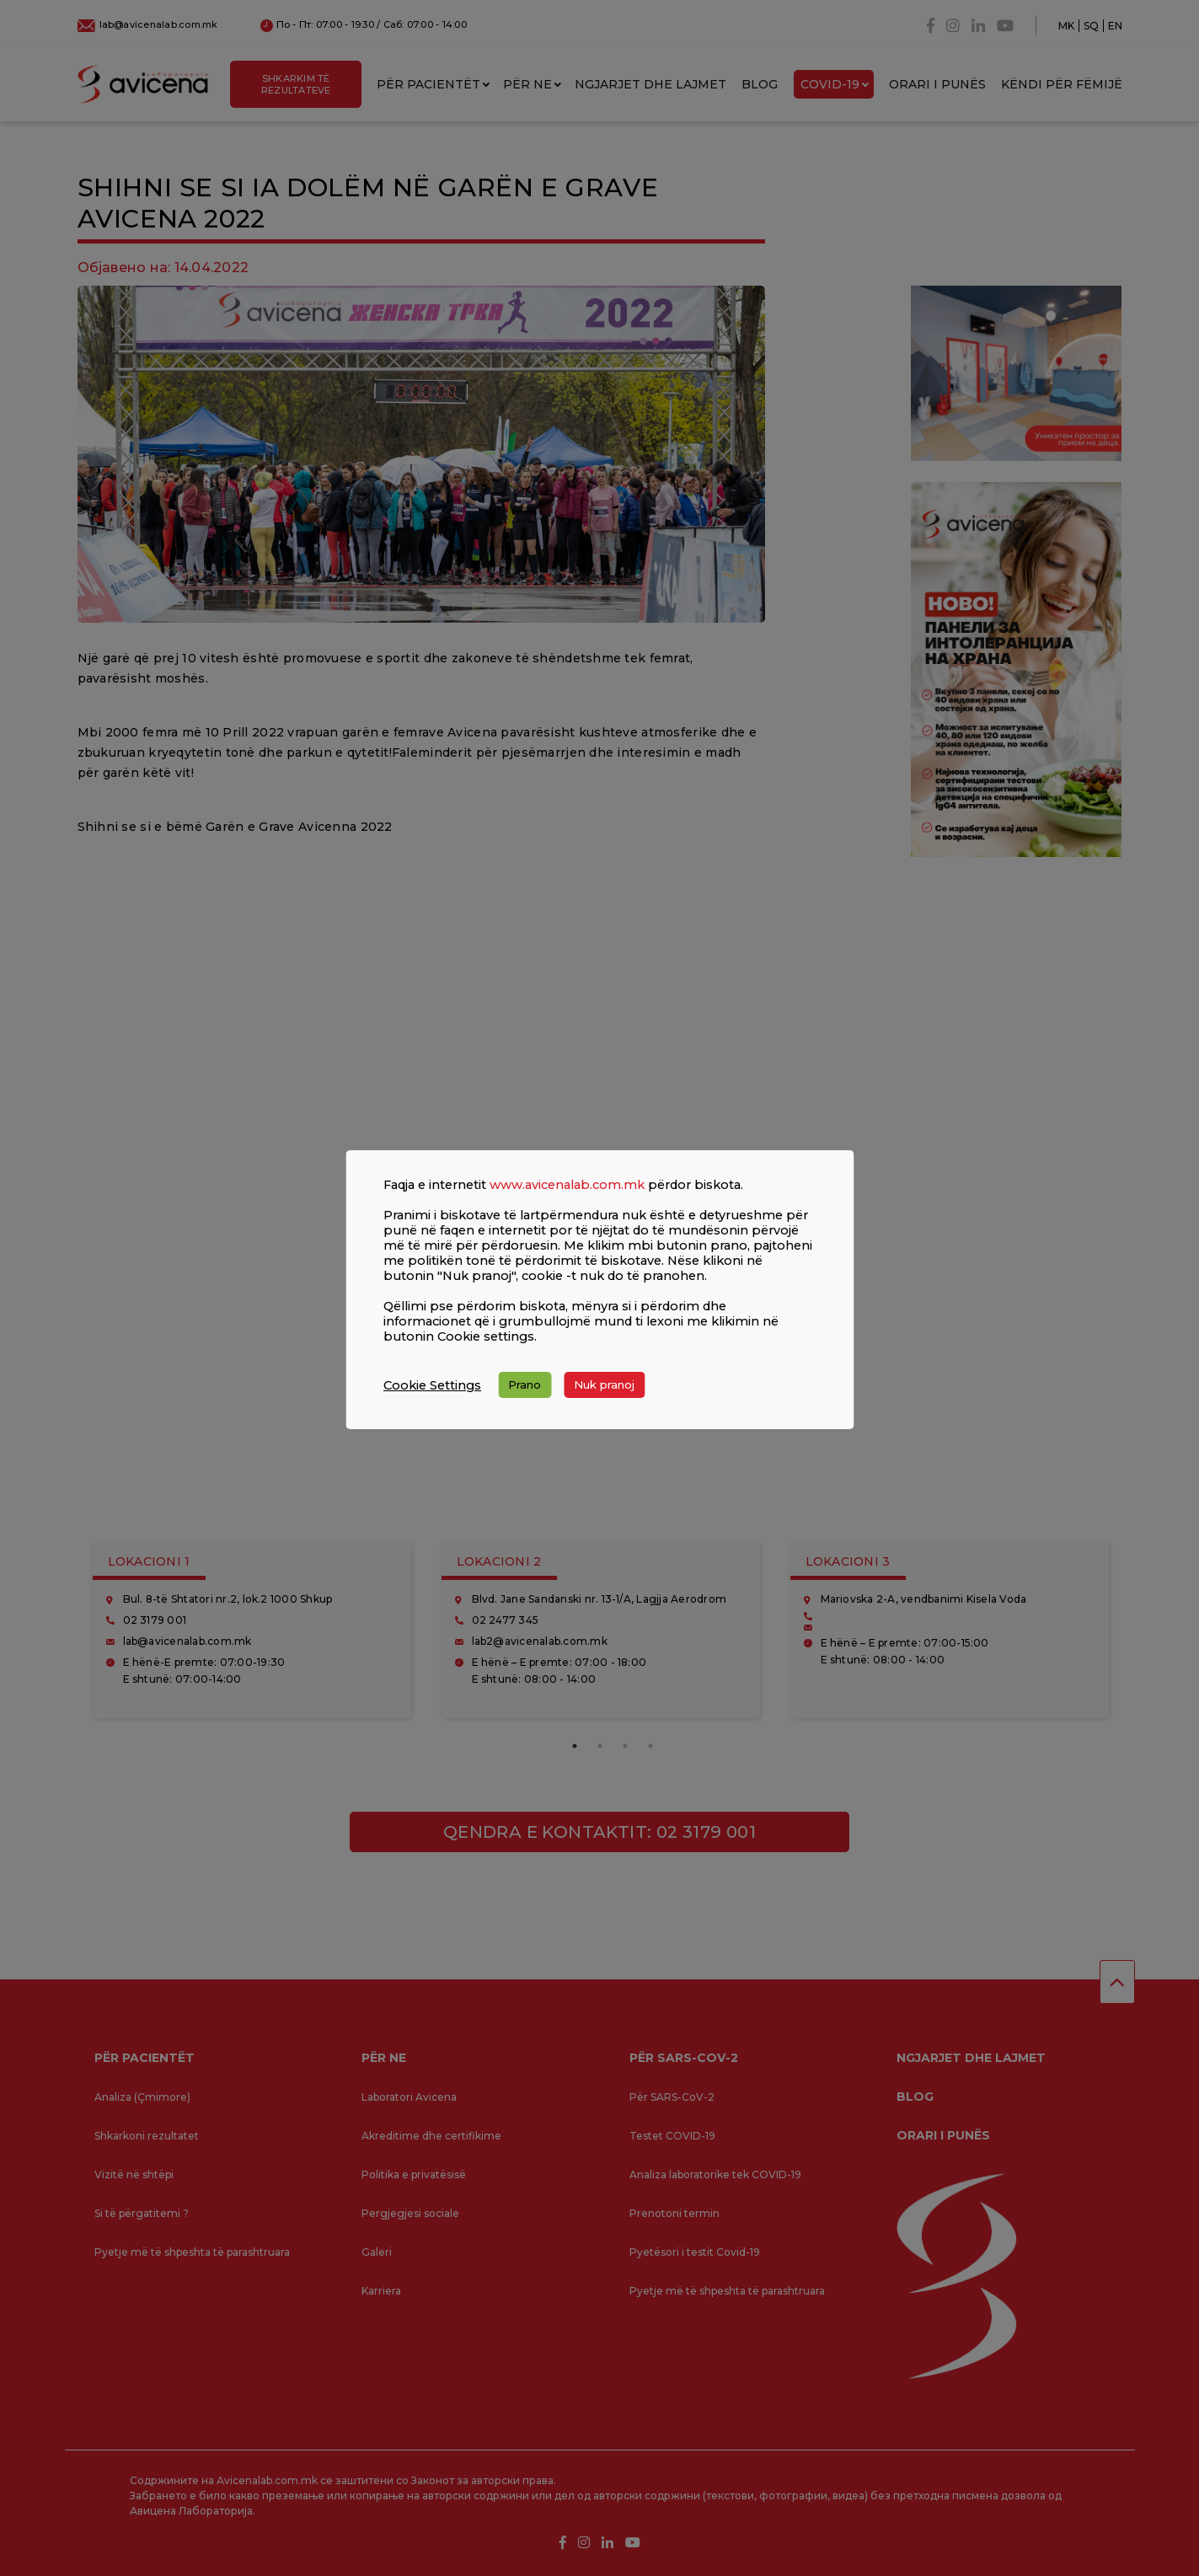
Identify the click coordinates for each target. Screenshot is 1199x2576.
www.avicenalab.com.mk (567, 1184)
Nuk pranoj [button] (604, 1384)
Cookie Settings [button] (432, 1385)
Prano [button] (524, 1384)
